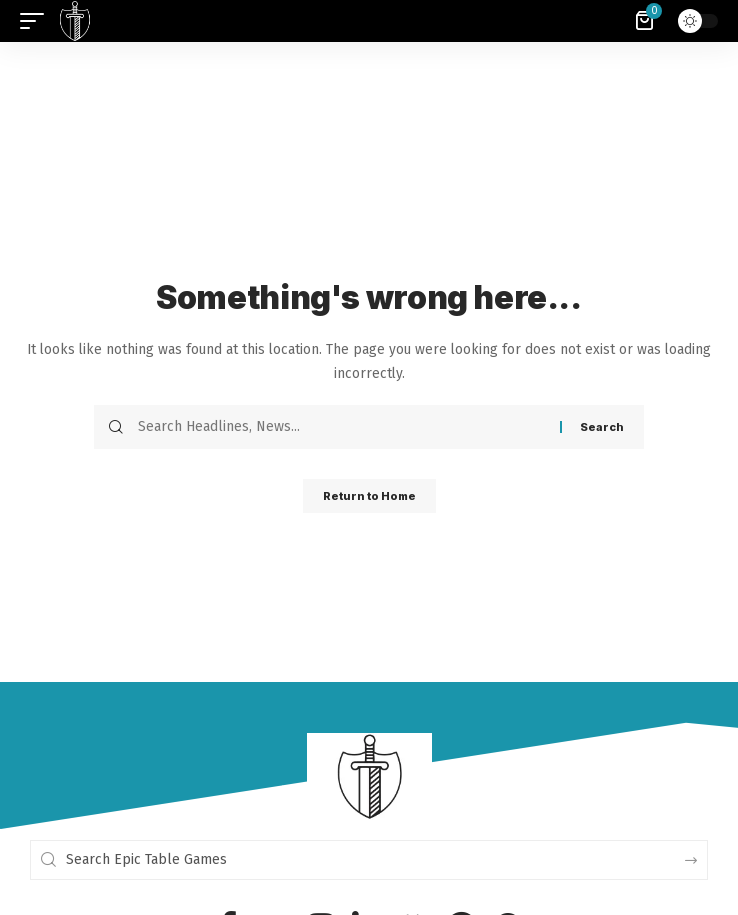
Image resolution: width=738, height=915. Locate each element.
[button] (37, 21)
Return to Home (369, 496)
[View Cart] (646, 21)
